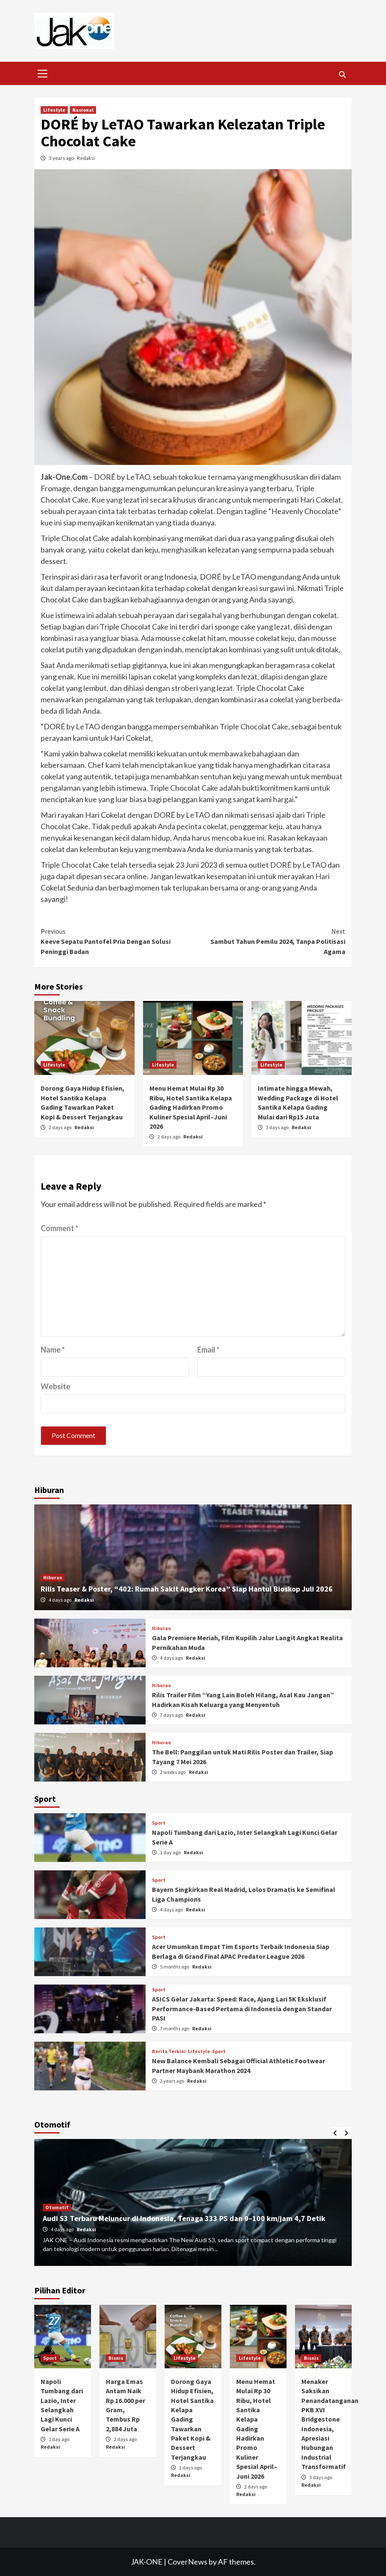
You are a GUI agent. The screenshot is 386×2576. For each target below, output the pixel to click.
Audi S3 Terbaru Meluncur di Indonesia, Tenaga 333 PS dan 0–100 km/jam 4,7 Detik (184, 2218)
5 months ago (175, 1966)
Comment (59, 1228)
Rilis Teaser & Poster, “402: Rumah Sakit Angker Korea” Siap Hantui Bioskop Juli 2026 (187, 1589)
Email (208, 1349)
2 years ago (172, 2081)
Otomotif (57, 2207)
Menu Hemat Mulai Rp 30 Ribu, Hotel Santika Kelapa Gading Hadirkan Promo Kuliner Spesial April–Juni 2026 (190, 1107)
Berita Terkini (169, 2051)
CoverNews (187, 2561)
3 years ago (62, 158)
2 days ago (60, 1127)
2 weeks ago (173, 1772)
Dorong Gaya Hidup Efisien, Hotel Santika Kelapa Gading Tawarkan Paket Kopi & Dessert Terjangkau (192, 2419)
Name (53, 1349)
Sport (158, 1822)
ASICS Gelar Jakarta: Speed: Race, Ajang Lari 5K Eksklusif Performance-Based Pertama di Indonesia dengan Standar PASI (242, 2008)
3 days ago (278, 1127)
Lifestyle (54, 110)
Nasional (83, 110)
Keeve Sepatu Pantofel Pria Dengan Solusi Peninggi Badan (117, 941)
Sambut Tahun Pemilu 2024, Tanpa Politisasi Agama (269, 941)
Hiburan (52, 1577)
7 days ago (172, 1715)
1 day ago (171, 1852)
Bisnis (115, 2358)
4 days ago (60, 1600)
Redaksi (86, 158)
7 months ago (175, 2028)
